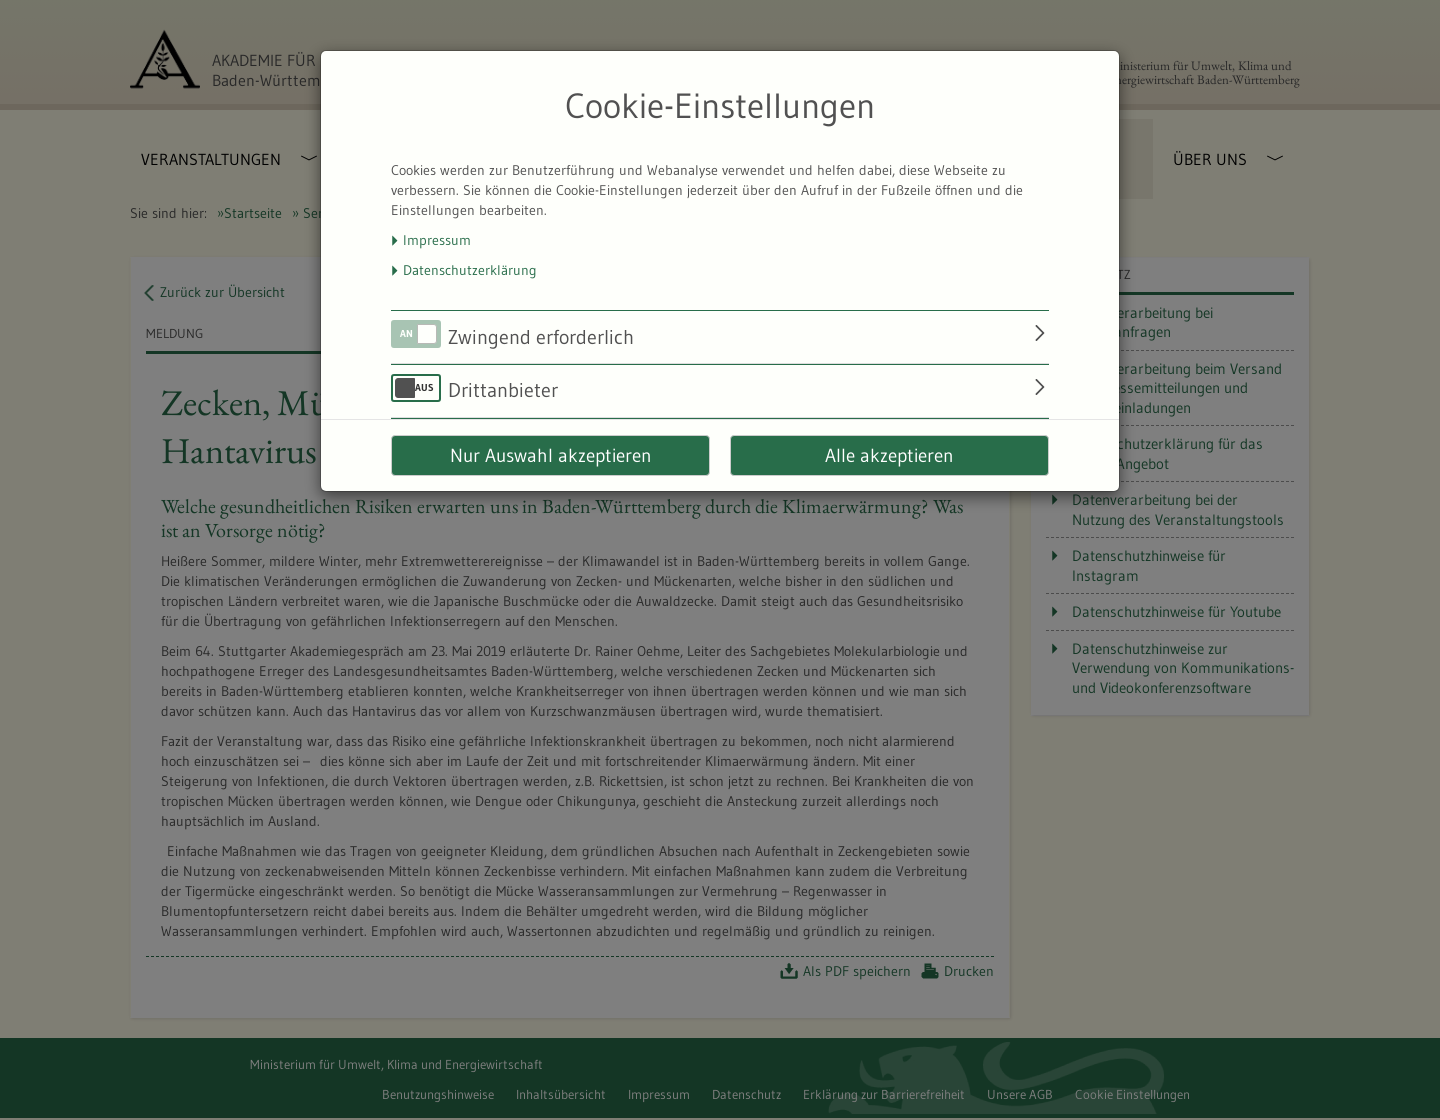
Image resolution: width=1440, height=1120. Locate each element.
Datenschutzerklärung (470, 270)
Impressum (437, 240)
